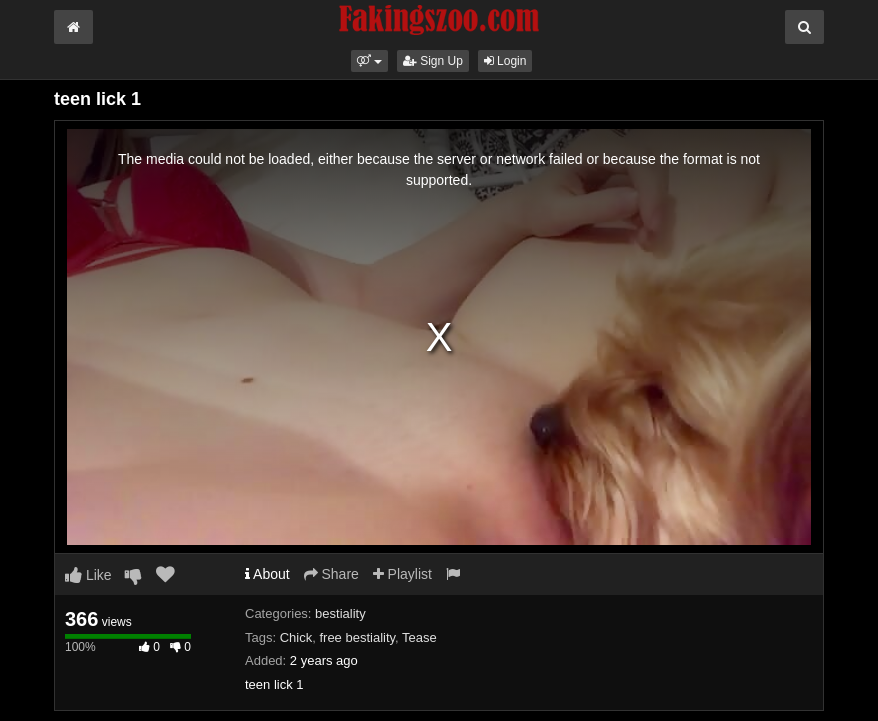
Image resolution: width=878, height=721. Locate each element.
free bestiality (357, 637)
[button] (369, 61)
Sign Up (433, 61)
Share (331, 574)
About (267, 574)
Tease (419, 637)
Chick (296, 637)
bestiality (340, 613)
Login (505, 61)
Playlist (402, 574)
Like (88, 575)
